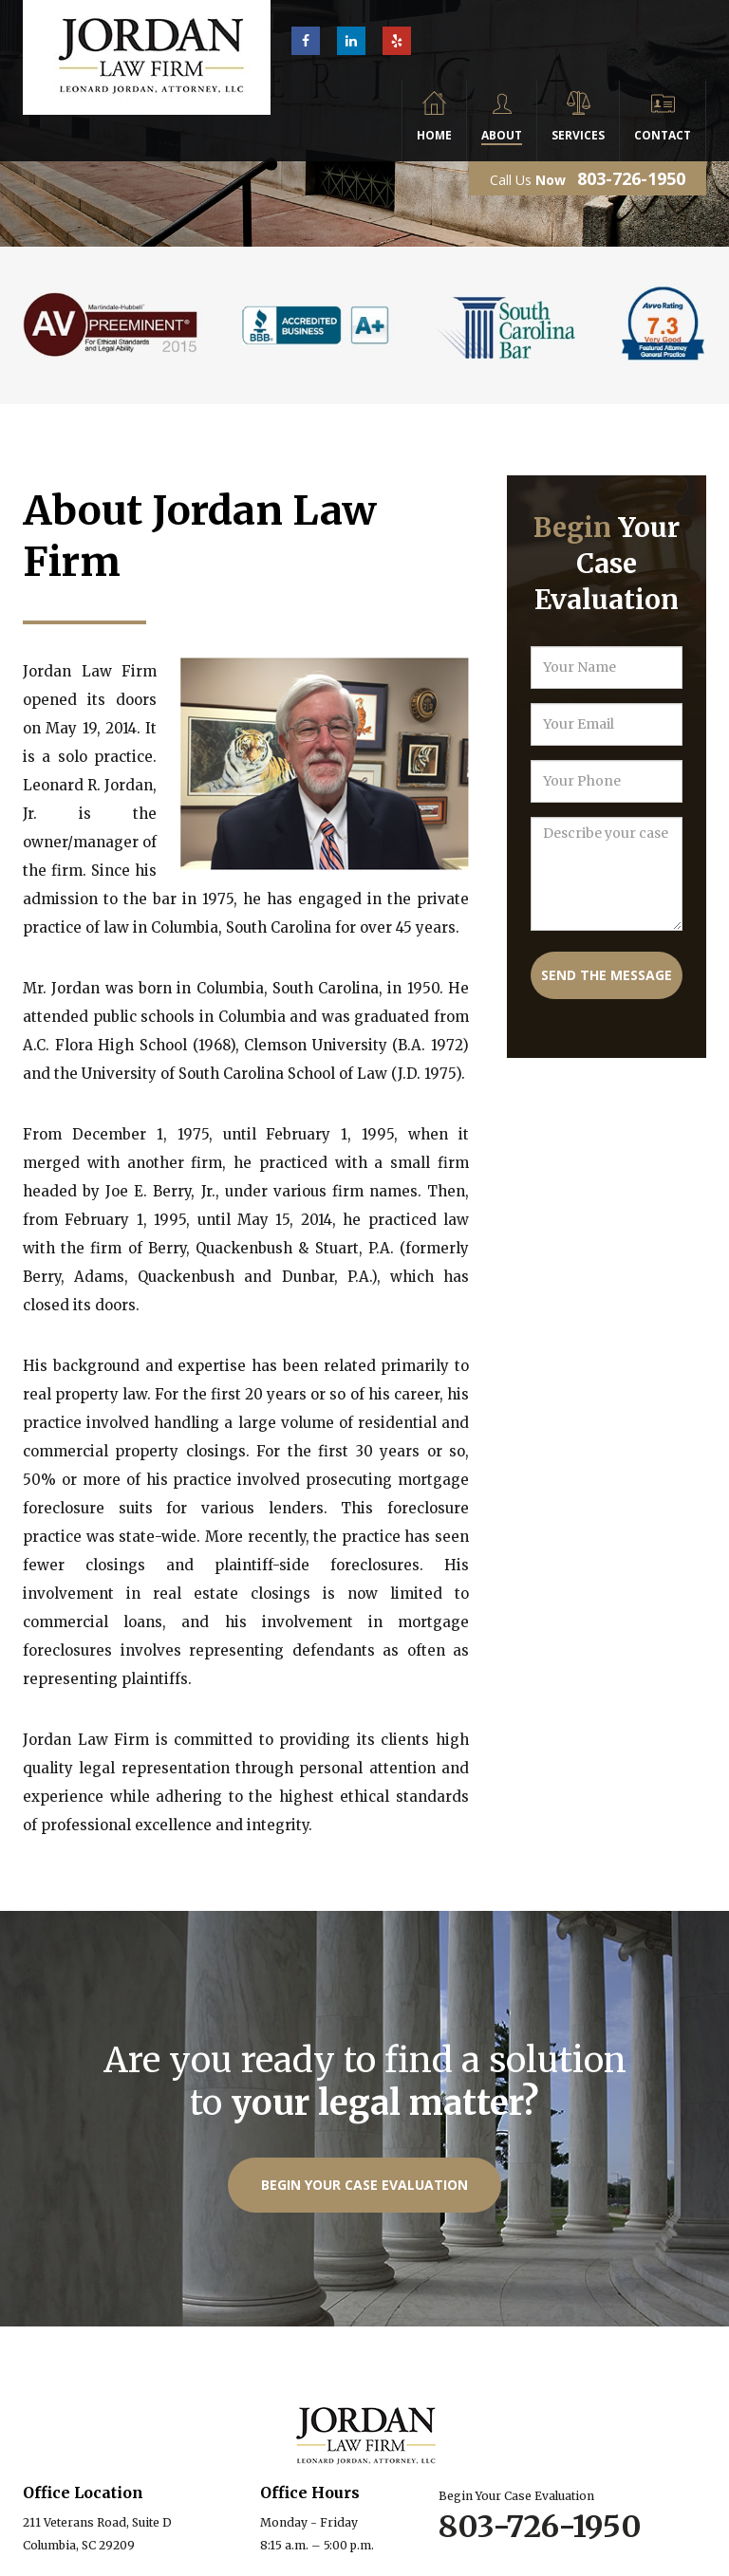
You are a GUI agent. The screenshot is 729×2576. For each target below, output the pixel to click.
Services (578, 135)
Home (434, 135)
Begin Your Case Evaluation (364, 2185)
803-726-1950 (631, 178)
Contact (662, 135)
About (501, 135)
